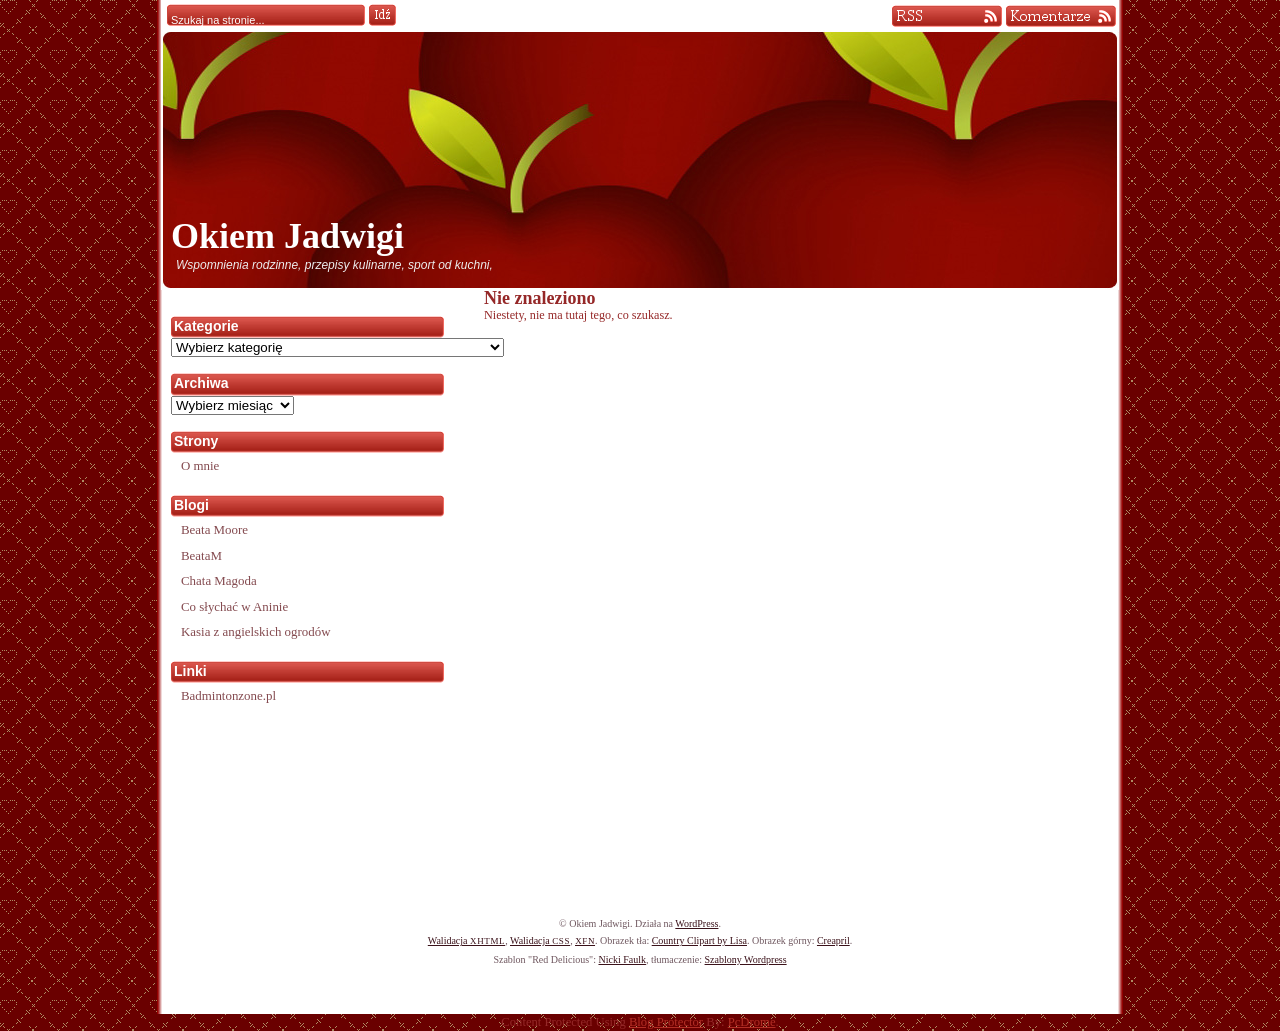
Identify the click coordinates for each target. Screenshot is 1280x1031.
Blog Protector (666, 1022)
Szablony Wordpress (746, 959)
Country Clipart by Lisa (699, 940)
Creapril (833, 940)
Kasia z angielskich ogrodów (255, 631)
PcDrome (752, 1022)
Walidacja (466, 940)
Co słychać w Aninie (234, 606)
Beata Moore (214, 529)
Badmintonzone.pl (228, 695)
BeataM (201, 555)
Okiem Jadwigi (287, 236)
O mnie (200, 465)
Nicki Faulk (622, 959)
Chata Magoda (219, 580)
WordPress (696, 923)
